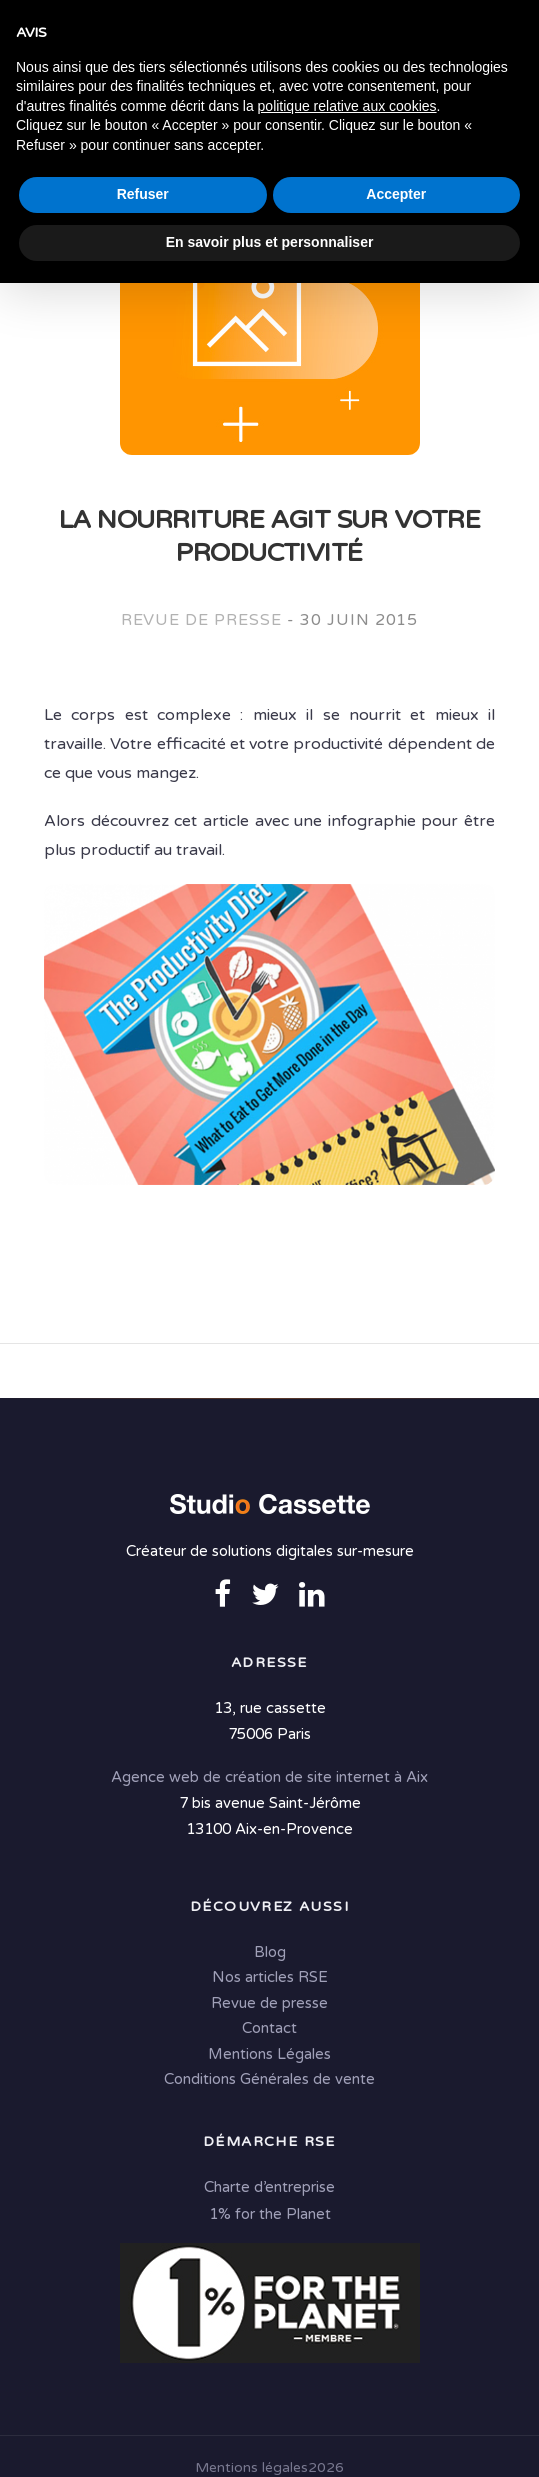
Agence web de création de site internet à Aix (269, 1778)
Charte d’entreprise (269, 2189)
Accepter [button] (396, 2389)
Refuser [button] (143, 2389)
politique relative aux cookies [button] (347, 2300)
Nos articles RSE (270, 1979)
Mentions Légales (269, 2055)
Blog (270, 1953)
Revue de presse (201, 620)
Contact (269, 2030)
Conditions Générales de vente (269, 2081)
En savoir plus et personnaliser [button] (270, 2436)
